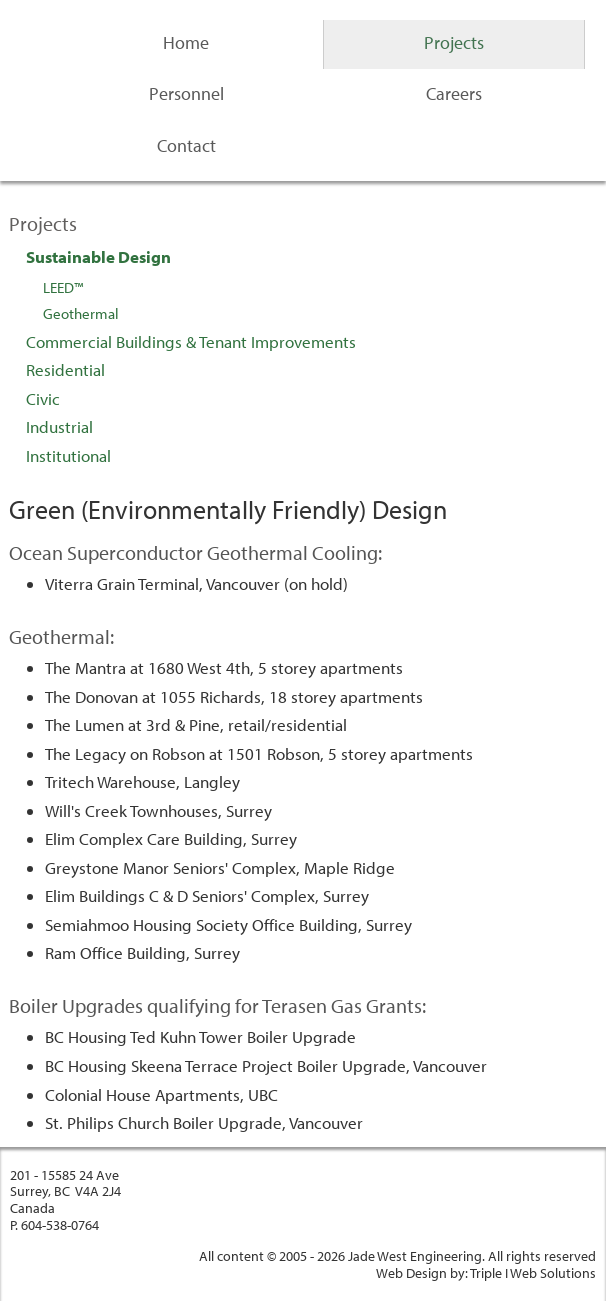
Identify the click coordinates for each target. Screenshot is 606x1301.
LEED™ (63, 287)
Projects (454, 42)
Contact (186, 145)
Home (186, 42)
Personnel (186, 93)
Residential (65, 369)
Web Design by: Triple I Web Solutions (486, 1272)
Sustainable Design (98, 256)
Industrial (59, 426)
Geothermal (81, 313)
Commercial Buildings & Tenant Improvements (191, 341)
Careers (454, 93)
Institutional (68, 455)
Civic (43, 398)
